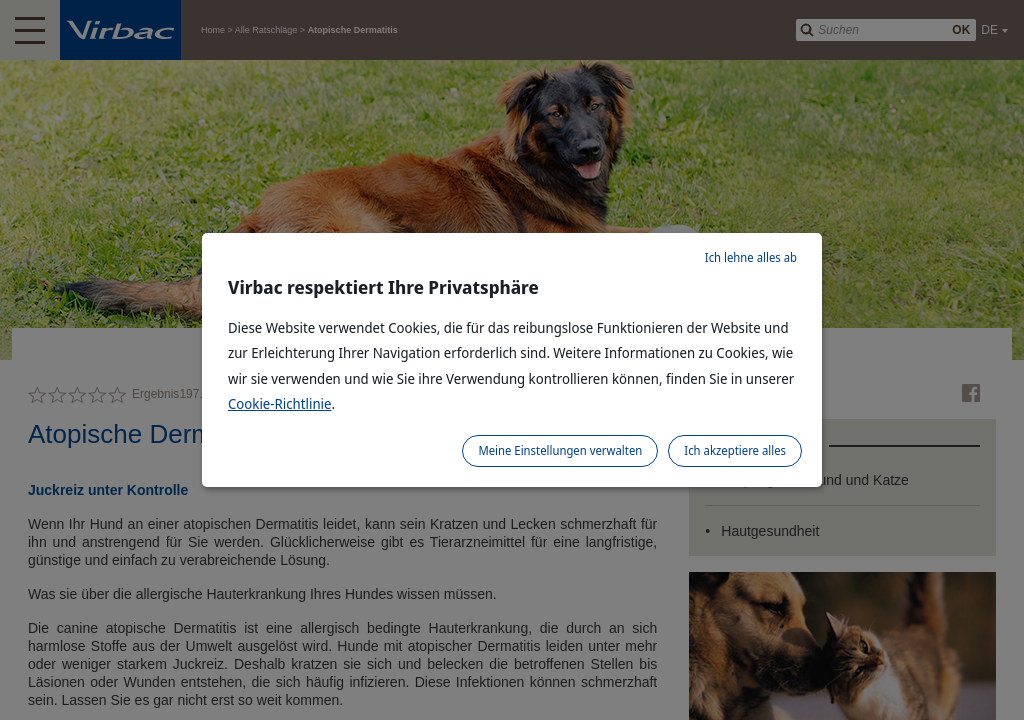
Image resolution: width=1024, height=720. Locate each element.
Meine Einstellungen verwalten (560, 450)
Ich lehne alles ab (751, 257)
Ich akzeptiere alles (735, 450)
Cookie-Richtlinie (280, 403)
